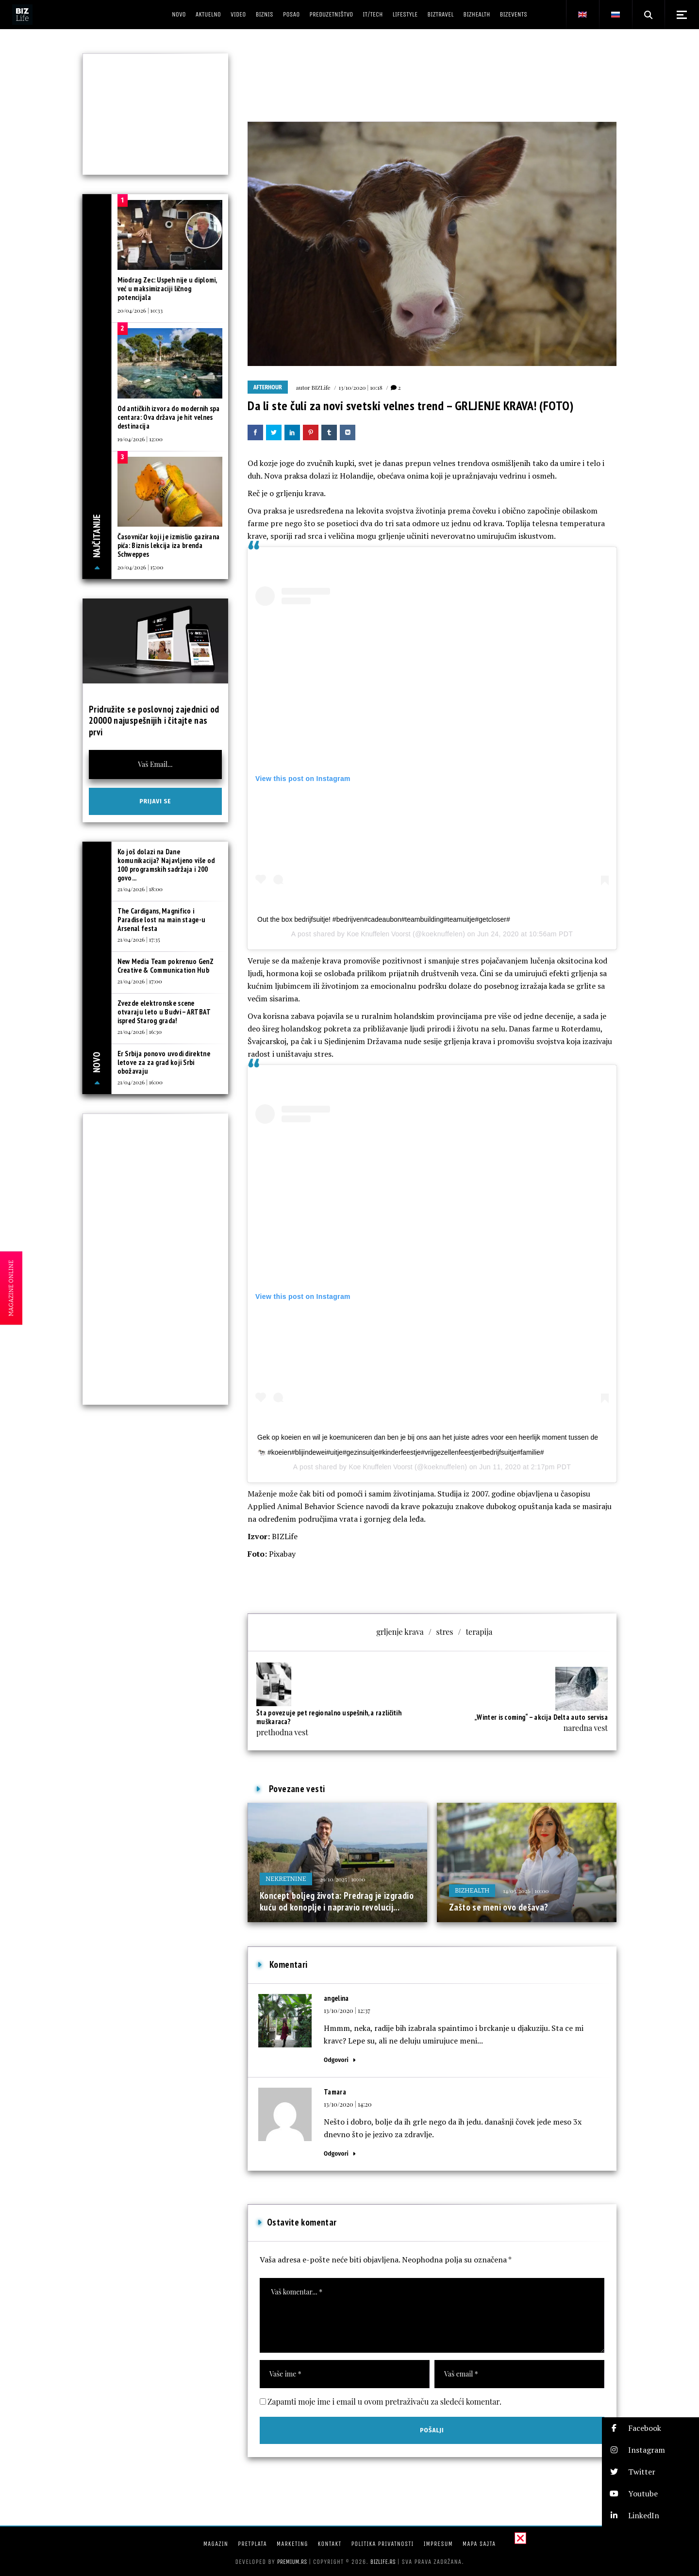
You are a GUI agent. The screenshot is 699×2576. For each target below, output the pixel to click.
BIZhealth (472, 1890)
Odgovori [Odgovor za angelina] (336, 2059)
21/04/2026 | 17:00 (139, 981)
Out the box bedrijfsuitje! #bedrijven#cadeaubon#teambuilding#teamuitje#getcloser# (383, 919)
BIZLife (321, 387)
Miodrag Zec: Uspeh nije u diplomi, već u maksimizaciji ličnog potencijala (167, 288)
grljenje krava (400, 1632)
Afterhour (267, 387)
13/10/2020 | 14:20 (348, 2104)
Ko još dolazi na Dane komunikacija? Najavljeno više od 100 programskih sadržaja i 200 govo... (166, 864)
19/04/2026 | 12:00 (140, 439)
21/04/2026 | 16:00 (140, 1082)
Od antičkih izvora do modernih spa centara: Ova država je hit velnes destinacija (168, 417)
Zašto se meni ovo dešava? (499, 1907)
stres (444, 1632)
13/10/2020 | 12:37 (347, 2010)
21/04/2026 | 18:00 (140, 889)
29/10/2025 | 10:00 (343, 1879)
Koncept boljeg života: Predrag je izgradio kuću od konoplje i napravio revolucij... (337, 1901)
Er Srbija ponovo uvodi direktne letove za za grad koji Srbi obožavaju (163, 1062)
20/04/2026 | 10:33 (140, 310)
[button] (650, 2428)
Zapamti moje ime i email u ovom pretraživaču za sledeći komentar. (384, 2401)
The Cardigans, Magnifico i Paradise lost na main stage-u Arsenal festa (161, 919)
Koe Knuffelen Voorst (378, 934)
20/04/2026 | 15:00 (140, 567)
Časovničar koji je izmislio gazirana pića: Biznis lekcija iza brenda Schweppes (168, 545)
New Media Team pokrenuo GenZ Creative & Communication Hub (165, 966)
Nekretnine (286, 1878)
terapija (479, 1632)
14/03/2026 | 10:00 (526, 1891)
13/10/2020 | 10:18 (361, 387)
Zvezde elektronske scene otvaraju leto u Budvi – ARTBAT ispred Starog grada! (164, 1011)
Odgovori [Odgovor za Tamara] (336, 2153)
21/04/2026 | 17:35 (138, 939)
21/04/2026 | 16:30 (139, 1031)
